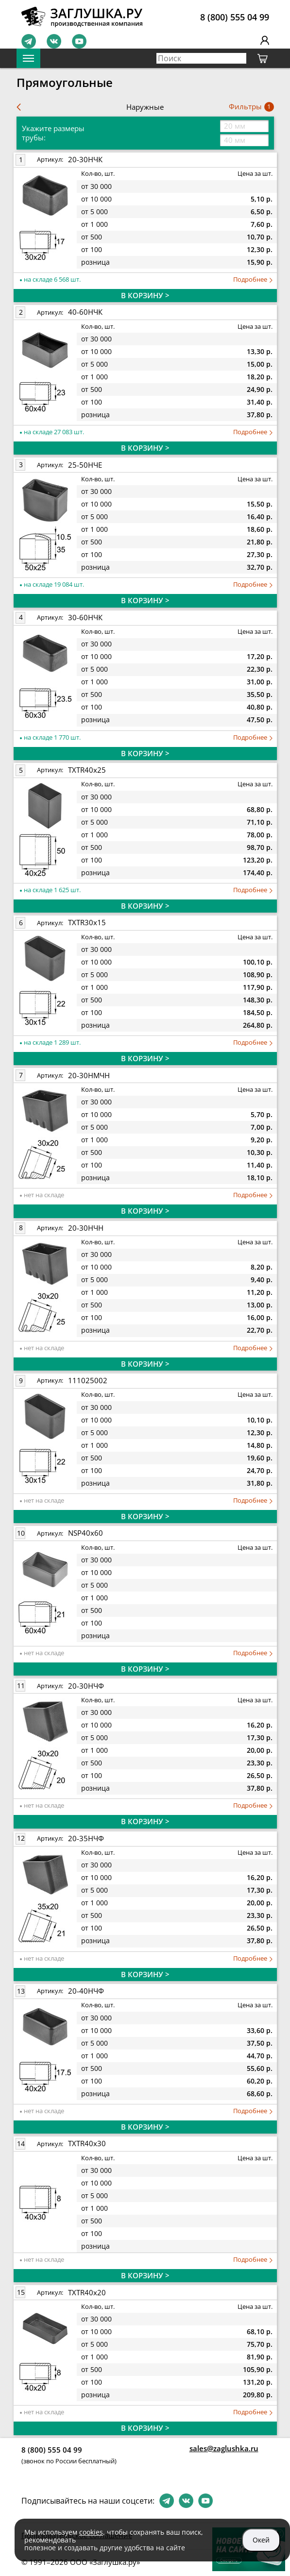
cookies (91, 2532)
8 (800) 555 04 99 (234, 17)
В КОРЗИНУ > (145, 295)
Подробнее (253, 279)
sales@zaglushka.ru (223, 2448)
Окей (261, 2539)
